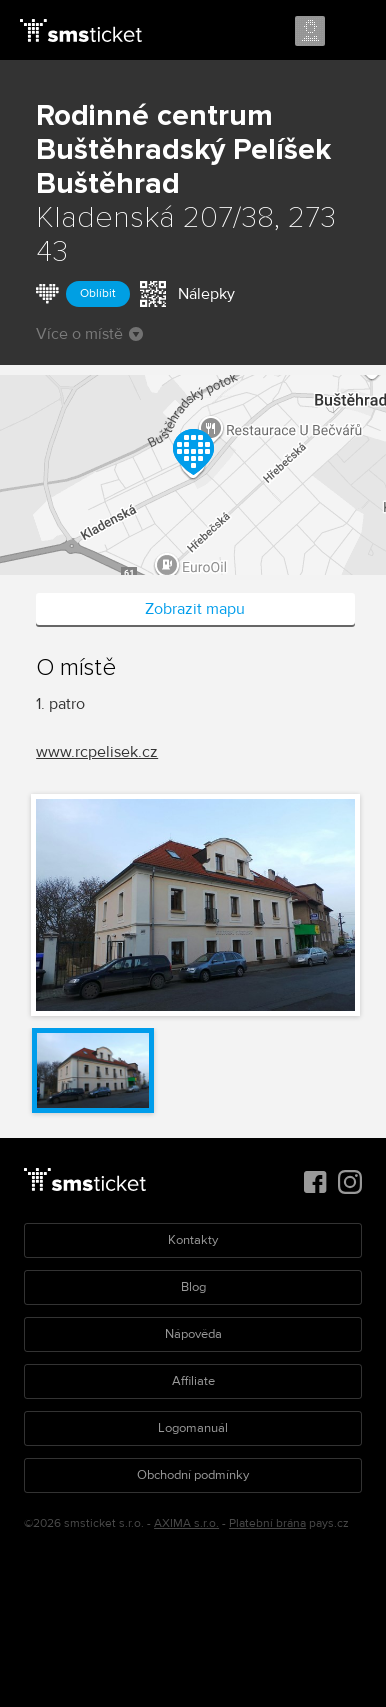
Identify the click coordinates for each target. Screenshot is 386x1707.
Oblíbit (98, 293)
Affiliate (193, 1381)
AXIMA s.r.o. (186, 1523)
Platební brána (267, 1523)
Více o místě (89, 334)
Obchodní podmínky (193, 1475)
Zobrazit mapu (195, 609)
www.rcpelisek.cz (97, 752)
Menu (353, 32)
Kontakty (193, 1240)
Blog (193, 1287)
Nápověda (193, 1334)
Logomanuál (193, 1428)
